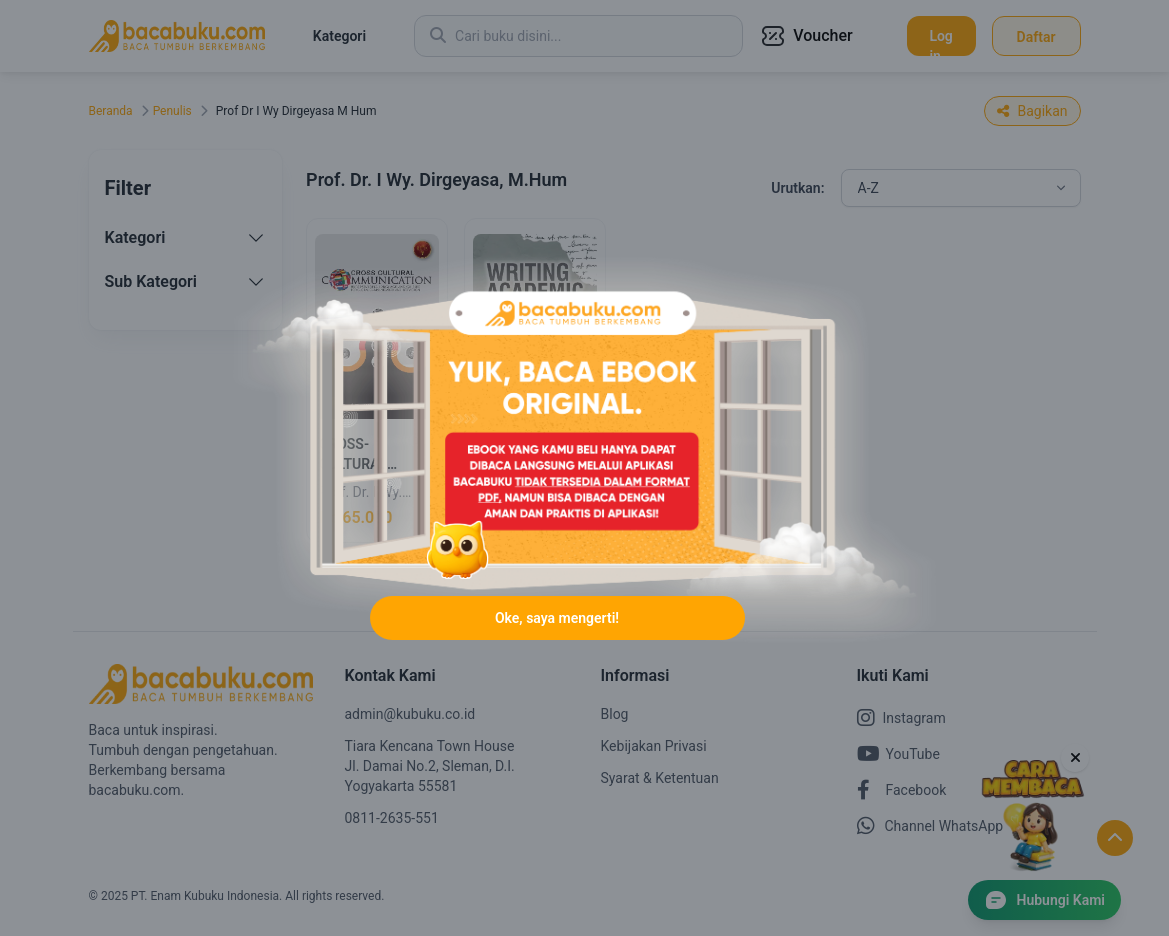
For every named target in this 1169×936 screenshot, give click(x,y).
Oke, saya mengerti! (557, 618)
